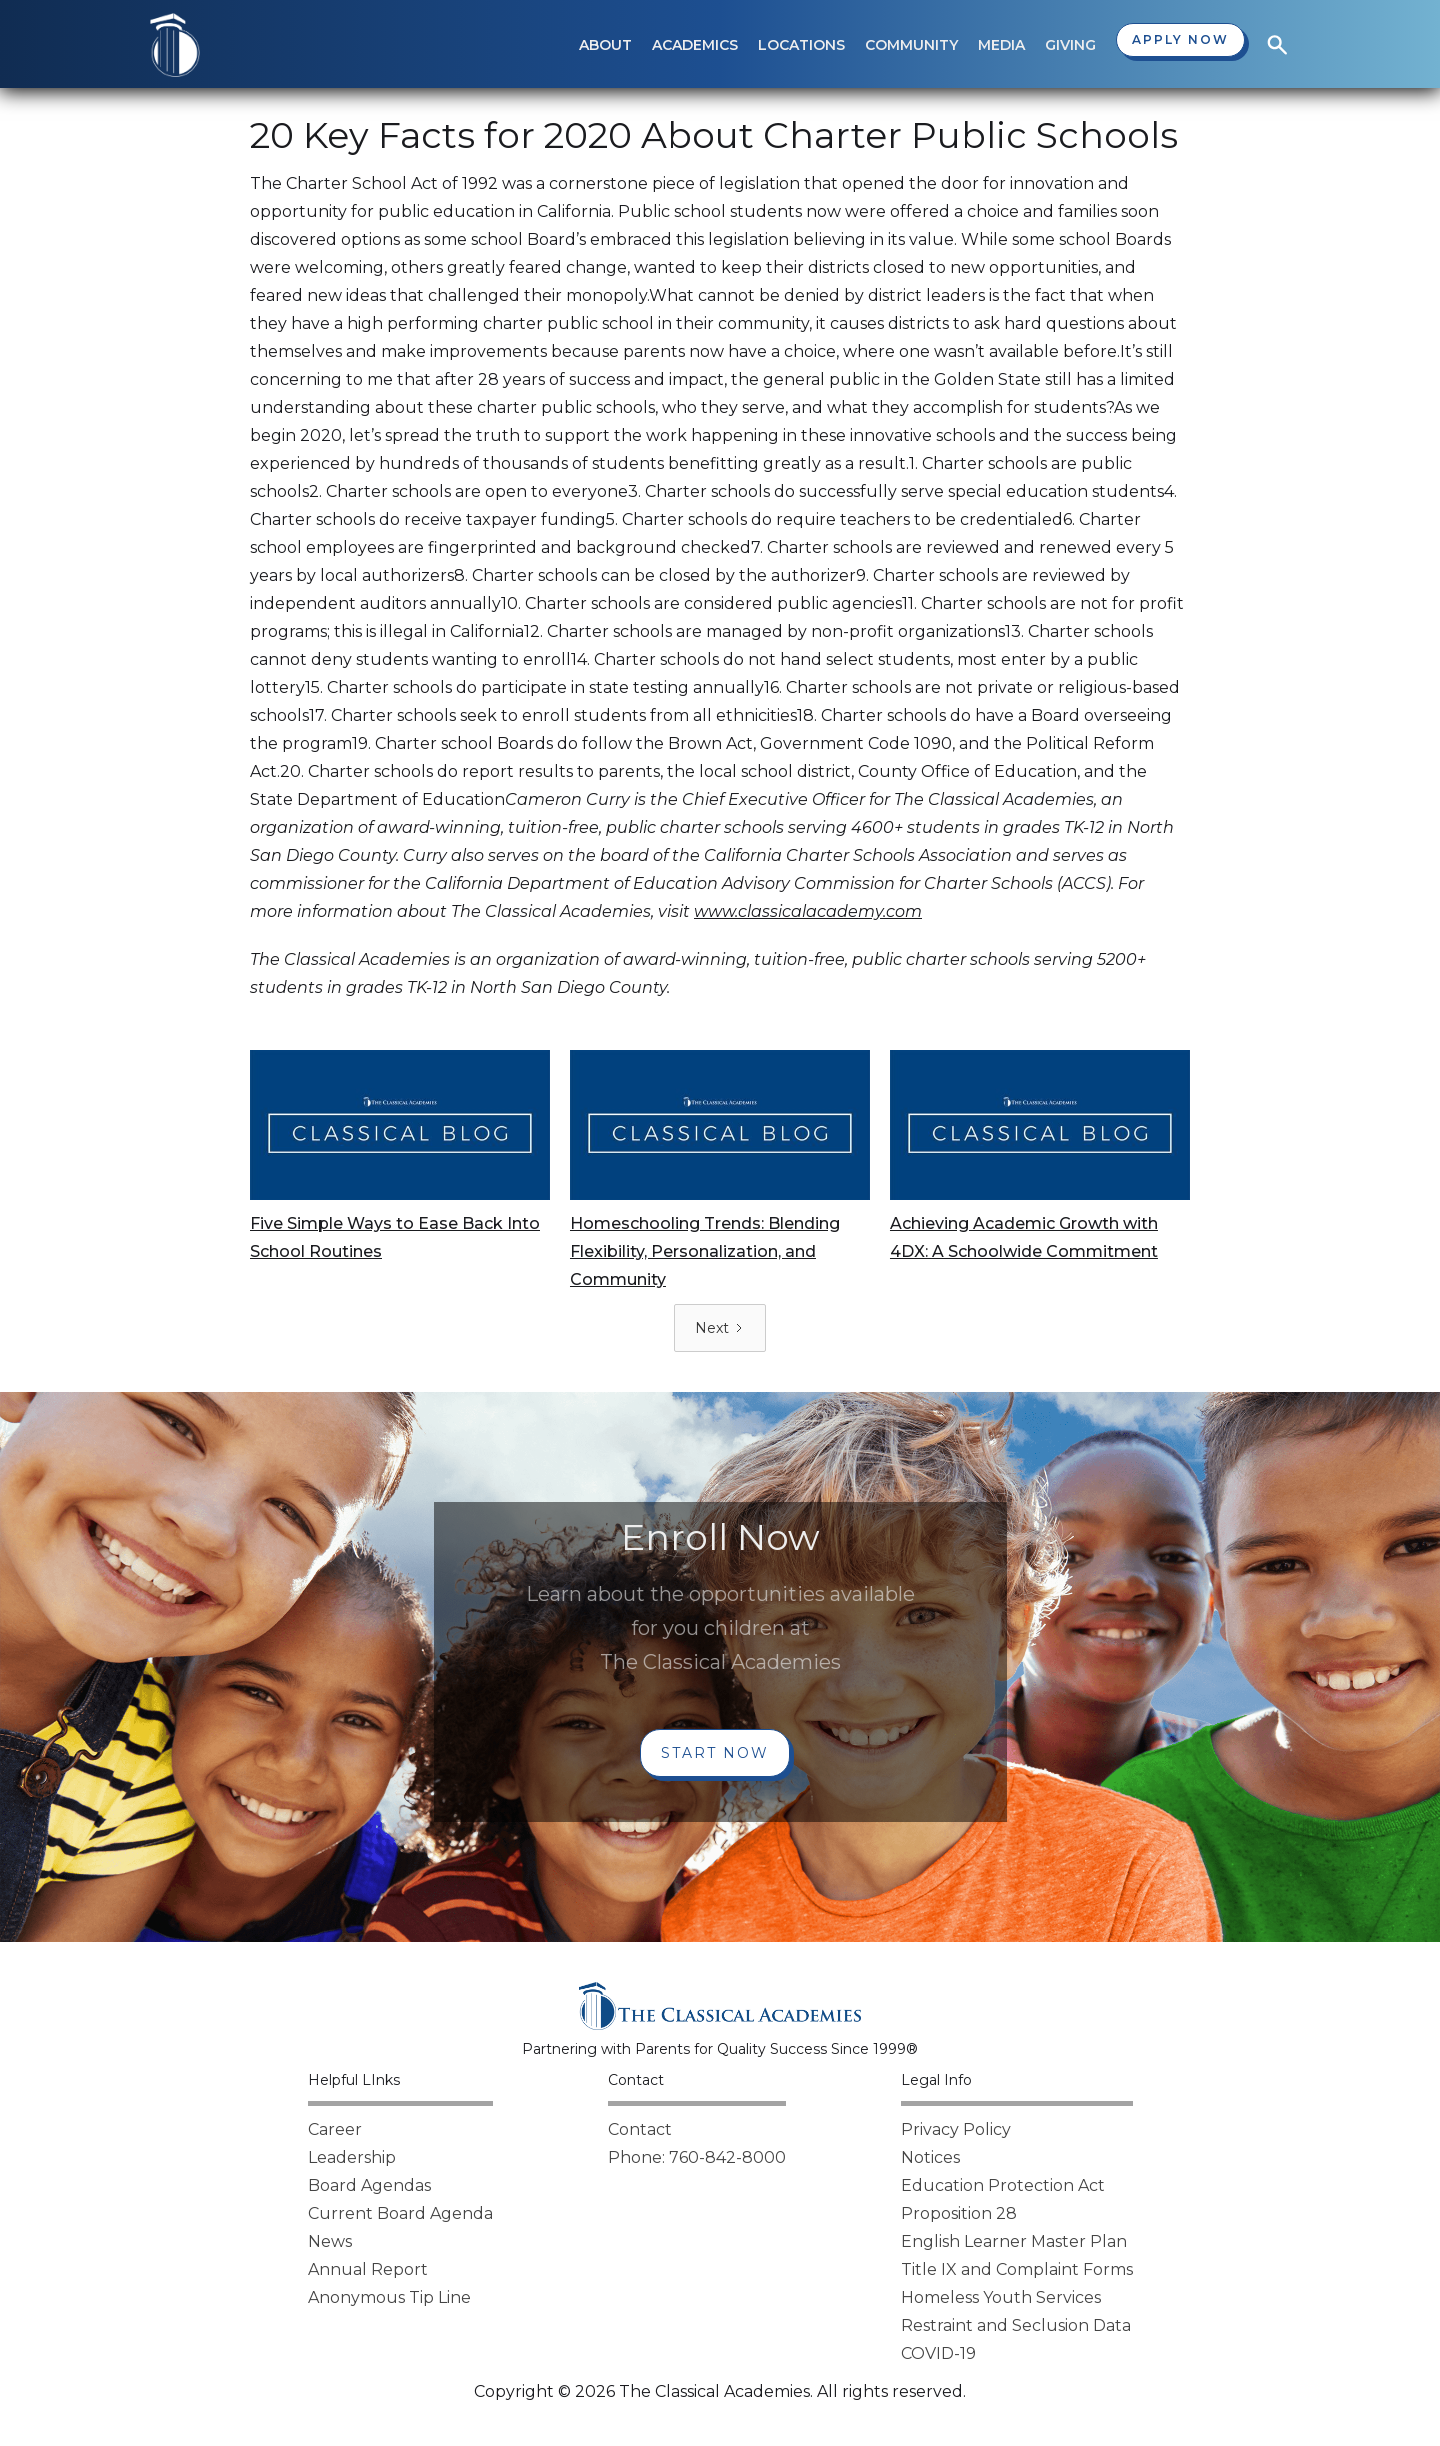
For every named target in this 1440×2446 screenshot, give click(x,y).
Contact (640, 2129)
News (330, 2241)
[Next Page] (720, 1328)
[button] (605, 45)
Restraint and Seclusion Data (1016, 2325)
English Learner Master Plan (1014, 2241)
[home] (175, 45)
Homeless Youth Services (1001, 2297)
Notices (930, 2157)
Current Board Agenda (400, 2213)
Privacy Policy (956, 2129)
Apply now (1180, 39)
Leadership (352, 2157)
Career (335, 2129)
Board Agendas (369, 2185)
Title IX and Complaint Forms (1017, 2269)
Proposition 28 (959, 2213)
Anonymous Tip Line (389, 2297)
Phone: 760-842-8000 (697, 2157)
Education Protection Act (1003, 2185)
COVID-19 (938, 2353)
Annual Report (368, 2269)
